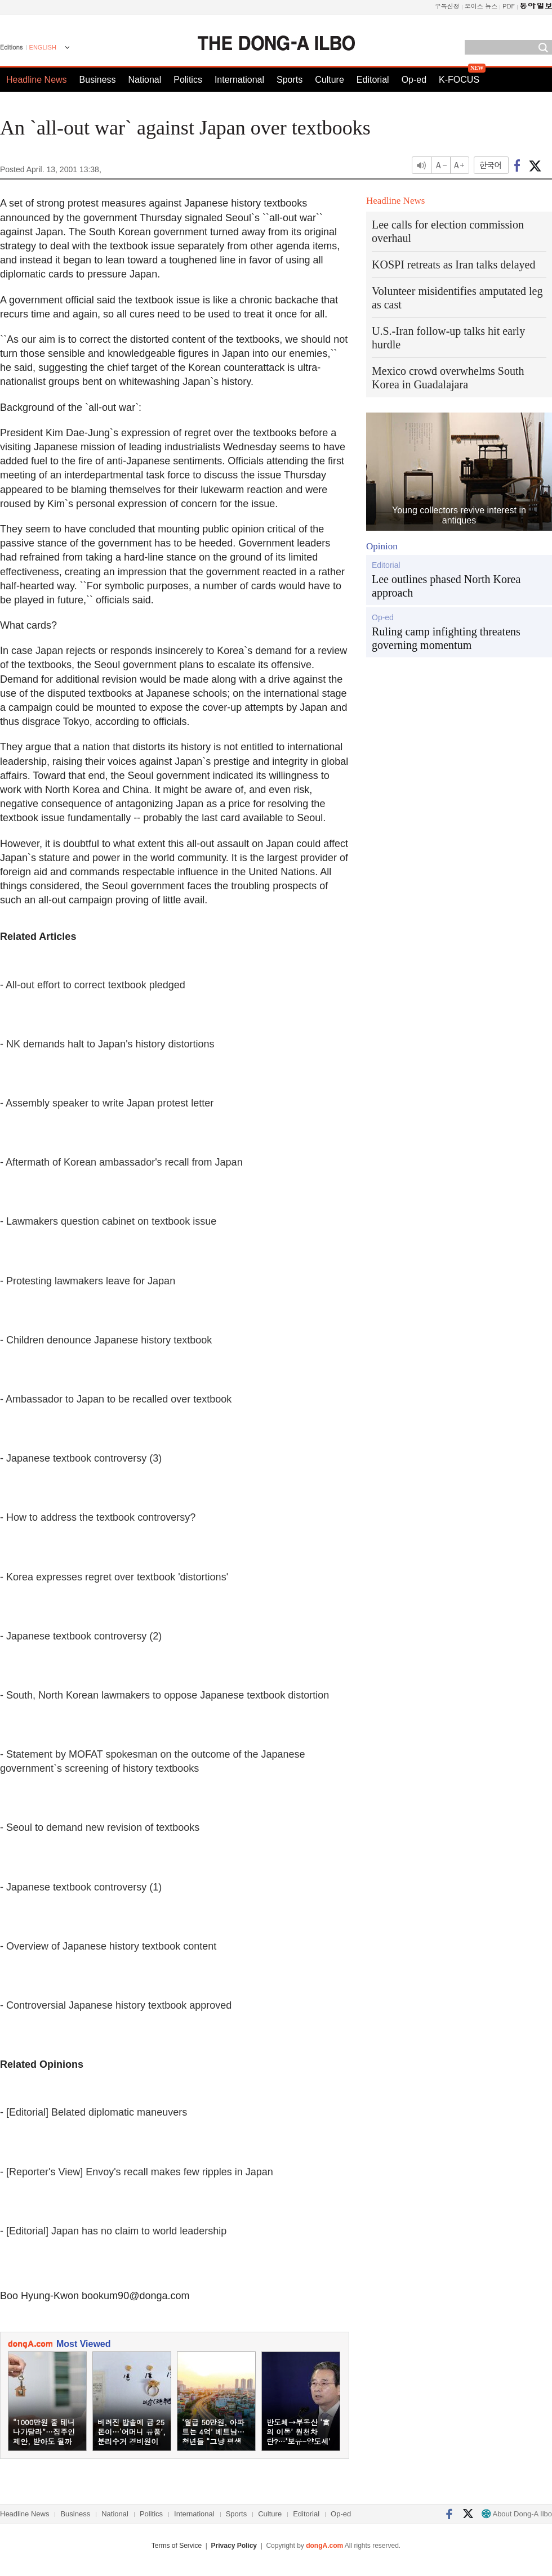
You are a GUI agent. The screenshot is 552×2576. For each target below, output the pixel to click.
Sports (289, 79)
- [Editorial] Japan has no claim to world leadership (113, 2231)
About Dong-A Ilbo (517, 2514)
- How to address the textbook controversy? (97, 1517)
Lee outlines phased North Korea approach (446, 586)
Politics (187, 79)
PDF (508, 6)
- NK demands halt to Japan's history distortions (107, 1044)
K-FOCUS (459, 79)
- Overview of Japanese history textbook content (108, 1946)
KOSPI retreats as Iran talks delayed (453, 264)
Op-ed (414, 79)
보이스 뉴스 (481, 6)
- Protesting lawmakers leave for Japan (87, 1281)
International (239, 79)
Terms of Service (177, 2546)
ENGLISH (42, 47)
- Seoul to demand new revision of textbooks (99, 1827)
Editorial (373, 79)
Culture (329, 79)
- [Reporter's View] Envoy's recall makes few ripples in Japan (136, 2172)
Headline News (36, 79)
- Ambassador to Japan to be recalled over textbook (116, 1399)
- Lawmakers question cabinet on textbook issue (108, 1221)
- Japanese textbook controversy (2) (81, 1636)
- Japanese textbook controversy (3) (81, 1458)
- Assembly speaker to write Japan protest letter (106, 1103)
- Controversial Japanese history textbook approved (116, 2005)
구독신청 (447, 6)
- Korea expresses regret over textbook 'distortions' (114, 1577)
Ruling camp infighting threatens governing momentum (446, 638)
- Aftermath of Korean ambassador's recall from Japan (121, 1162)
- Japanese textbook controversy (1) (81, 1887)
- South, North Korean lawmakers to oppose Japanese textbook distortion (164, 1695)
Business (97, 79)
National (145, 79)
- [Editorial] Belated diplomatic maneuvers (93, 2112)
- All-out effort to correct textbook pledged (92, 985)
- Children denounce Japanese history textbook (106, 1340)
